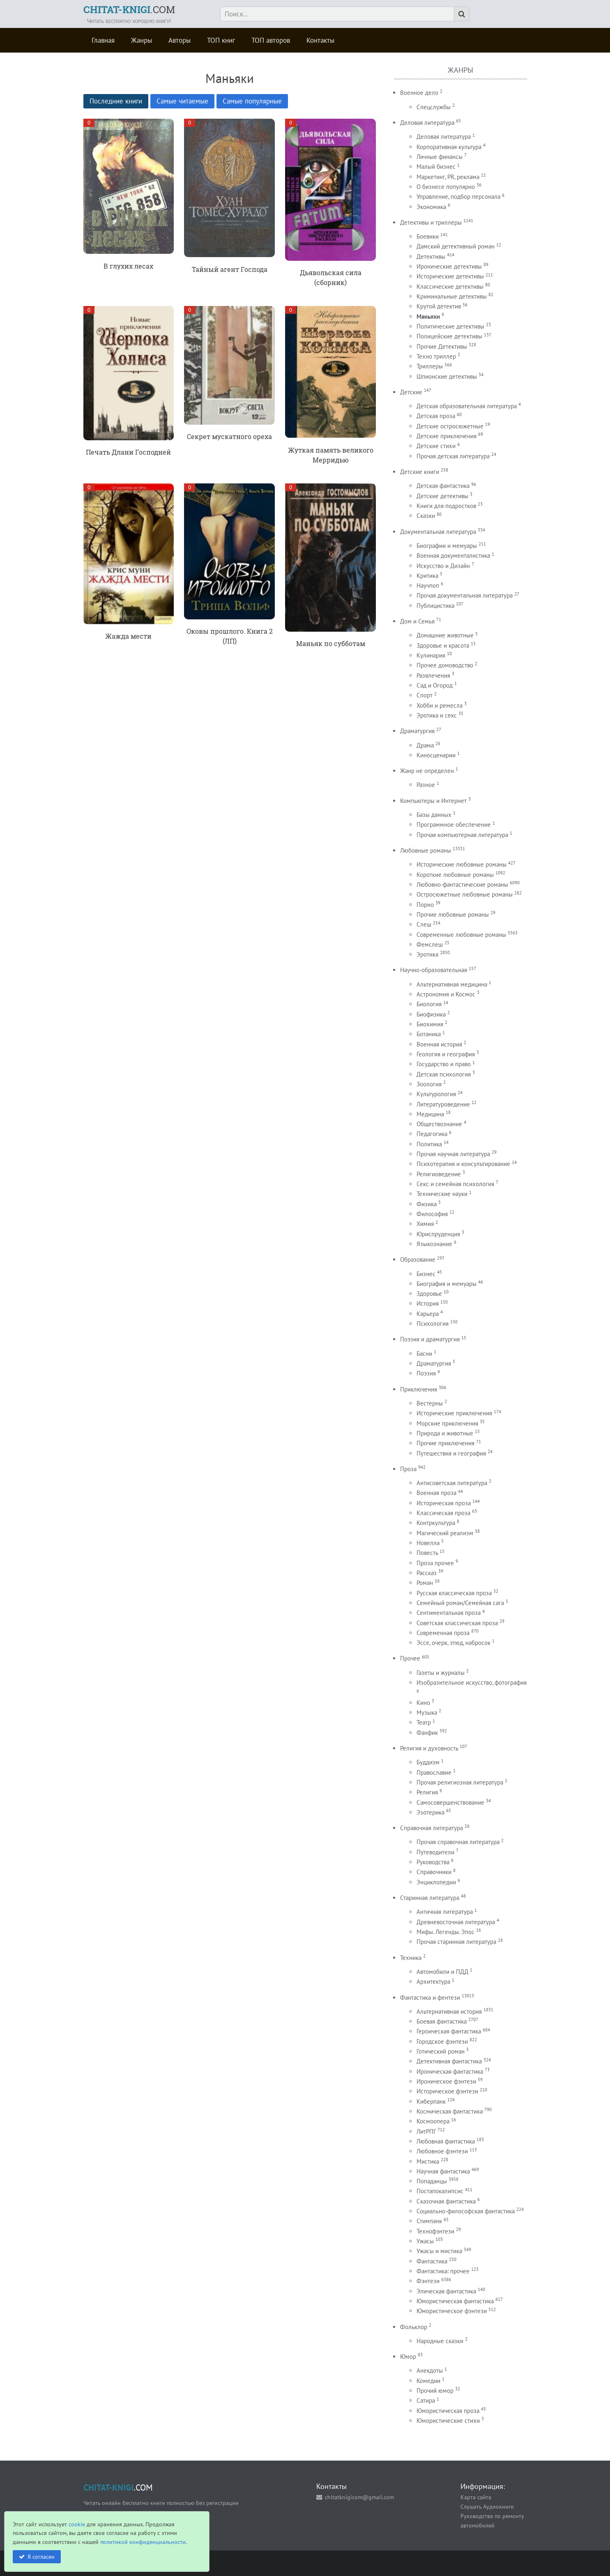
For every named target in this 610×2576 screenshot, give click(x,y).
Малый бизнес (436, 166)
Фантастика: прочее (443, 2271)
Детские (411, 392)
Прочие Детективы (442, 346)
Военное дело (419, 93)
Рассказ (427, 1573)
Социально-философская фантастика (466, 2211)
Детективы (431, 256)
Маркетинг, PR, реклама (448, 177)
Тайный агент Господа (229, 269)
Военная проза (436, 1493)
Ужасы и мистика (439, 2251)
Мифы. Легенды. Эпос (445, 1932)
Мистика (428, 2161)
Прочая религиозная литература (460, 1782)
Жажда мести (128, 636)
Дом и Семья (417, 621)
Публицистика (435, 606)
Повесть (427, 1553)
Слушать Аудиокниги (487, 2506)
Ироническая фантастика (450, 2071)
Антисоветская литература (452, 1483)
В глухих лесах (128, 266)
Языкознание (434, 1244)
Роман (425, 1583)
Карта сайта (475, 2497)
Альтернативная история (449, 2011)
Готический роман (441, 2051)
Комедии (428, 2381)
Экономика (431, 207)
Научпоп (428, 585)
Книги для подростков (446, 506)
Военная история (439, 1044)
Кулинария (431, 655)
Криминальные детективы (452, 296)
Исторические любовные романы (461, 864)
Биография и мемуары (446, 1284)
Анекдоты (430, 2370)
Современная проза (443, 1633)
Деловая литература (427, 122)
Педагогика (432, 1134)
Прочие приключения (445, 1443)
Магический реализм (445, 1533)
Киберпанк (431, 2101)
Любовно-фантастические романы (462, 884)
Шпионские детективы (447, 376)
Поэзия (426, 1373)
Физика (427, 1204)
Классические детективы (450, 286)
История (428, 1303)
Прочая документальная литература (465, 595)
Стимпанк (429, 2221)
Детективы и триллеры (431, 222)
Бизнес (426, 1274)
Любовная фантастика (446, 2141)
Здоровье (429, 1293)
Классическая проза (443, 1513)
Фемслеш (430, 944)
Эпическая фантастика (446, 2291)
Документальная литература (438, 532)
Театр (424, 1722)
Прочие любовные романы (453, 914)
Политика (429, 1144)
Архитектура (433, 1981)
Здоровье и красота (443, 645)
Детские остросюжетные (450, 426)
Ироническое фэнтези (446, 2081)
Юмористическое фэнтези (452, 2311)
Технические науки (442, 1194)
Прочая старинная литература (456, 1942)
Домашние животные (445, 635)
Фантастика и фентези (430, 1997)
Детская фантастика (443, 486)
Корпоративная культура (449, 147)
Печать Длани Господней (128, 452)
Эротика (427, 954)
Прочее (410, 1658)
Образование (417, 1259)
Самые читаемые (182, 101)
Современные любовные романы (461, 934)
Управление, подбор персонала (458, 196)
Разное (426, 785)
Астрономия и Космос (446, 994)
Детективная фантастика (449, 2061)
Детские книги (419, 472)
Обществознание (439, 1124)
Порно (425, 904)
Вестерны (430, 1403)
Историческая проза (444, 1503)
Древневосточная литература (456, 1922)
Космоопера (433, 2121)
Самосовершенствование (450, 1802)
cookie (77, 2524)
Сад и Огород (435, 685)
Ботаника (429, 1034)
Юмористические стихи (448, 2420)
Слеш (424, 924)
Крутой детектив (439, 306)
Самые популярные (252, 101)
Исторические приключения (454, 1413)
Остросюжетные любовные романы (465, 894)
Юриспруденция (438, 1234)
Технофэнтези (435, 2231)
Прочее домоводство (445, 665)
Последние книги (116, 101)
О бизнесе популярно (446, 187)
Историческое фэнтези (447, 2091)
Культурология (436, 1094)
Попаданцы (432, 2181)
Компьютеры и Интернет (433, 801)
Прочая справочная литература (458, 1842)
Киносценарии (436, 755)
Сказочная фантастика (446, 2201)
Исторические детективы (450, 276)
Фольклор (413, 2327)
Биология (429, 1004)
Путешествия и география (451, 1453)
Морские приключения (447, 1423)
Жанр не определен (427, 771)
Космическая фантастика (450, 2111)
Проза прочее (435, 1563)
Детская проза (436, 416)
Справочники (434, 1872)
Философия (432, 1214)
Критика (427, 576)
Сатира (426, 2400)
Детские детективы (442, 496)
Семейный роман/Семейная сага (460, 1603)
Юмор (408, 2356)
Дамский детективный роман (456, 246)
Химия (425, 1224)
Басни (424, 1353)
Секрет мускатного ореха (229, 436)
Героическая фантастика (449, 2031)
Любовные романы (425, 850)
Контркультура (436, 1523)
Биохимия (430, 1024)
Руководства (433, 1862)
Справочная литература (431, 1828)
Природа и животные (445, 1433)
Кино (423, 1703)
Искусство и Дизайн (443, 566)
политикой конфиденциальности (143, 2542)
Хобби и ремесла (440, 705)
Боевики (428, 236)
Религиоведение (439, 1174)
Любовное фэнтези (442, 2151)
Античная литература (445, 1912)
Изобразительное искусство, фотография (472, 1682)
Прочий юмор (435, 2390)
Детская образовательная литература (467, 406)
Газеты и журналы (441, 1673)
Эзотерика (430, 1812)
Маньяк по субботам (330, 643)
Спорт (425, 695)
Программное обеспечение (454, 824)
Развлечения (433, 675)
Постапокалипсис (440, 2191)
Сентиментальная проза (449, 1613)
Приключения (418, 1389)
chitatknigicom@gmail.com (359, 2497)
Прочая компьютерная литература (462, 835)
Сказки (426, 516)
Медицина (430, 1114)
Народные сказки (440, 2341)
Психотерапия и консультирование (463, 1164)
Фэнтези (428, 2281)
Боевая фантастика (442, 2021)
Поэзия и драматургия (430, 1339)
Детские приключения (446, 436)
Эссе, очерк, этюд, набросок (453, 1643)
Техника (410, 1958)
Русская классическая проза (454, 1593)
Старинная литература (429, 1898)
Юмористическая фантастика (455, 2301)
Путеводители (435, 1852)
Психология (433, 1323)
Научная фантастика (443, 2171)
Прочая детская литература (453, 456)
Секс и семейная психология (455, 1184)
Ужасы (425, 2241)
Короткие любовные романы (455, 875)
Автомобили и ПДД (442, 1972)
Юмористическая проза (448, 2411)
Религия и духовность (429, 1748)
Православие (434, 1772)
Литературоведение (443, 1104)
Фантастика (432, 2261)
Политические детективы (450, 326)
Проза (408, 1469)
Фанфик (427, 1732)
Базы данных (434, 815)
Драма (425, 745)
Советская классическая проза (457, 1623)
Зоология (429, 1084)
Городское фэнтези (442, 2041)
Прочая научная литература (453, 1154)
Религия (427, 1792)
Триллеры (430, 366)
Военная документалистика (453, 555)
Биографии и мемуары (447, 546)
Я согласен (41, 2556)
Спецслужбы (434, 107)
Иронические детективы (449, 266)
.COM (129, 9)
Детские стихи (436, 446)
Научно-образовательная (433, 970)
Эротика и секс (437, 715)
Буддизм (428, 1762)
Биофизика (431, 1014)
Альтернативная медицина (452, 984)
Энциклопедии (436, 1882)
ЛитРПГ (426, 2131)
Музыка (427, 1712)
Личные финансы (440, 157)
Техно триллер (436, 356)
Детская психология (444, 1074)
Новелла (428, 1543)
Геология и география (446, 1054)
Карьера (428, 1314)
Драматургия (417, 731)
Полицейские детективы (449, 336)
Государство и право (444, 1064)
